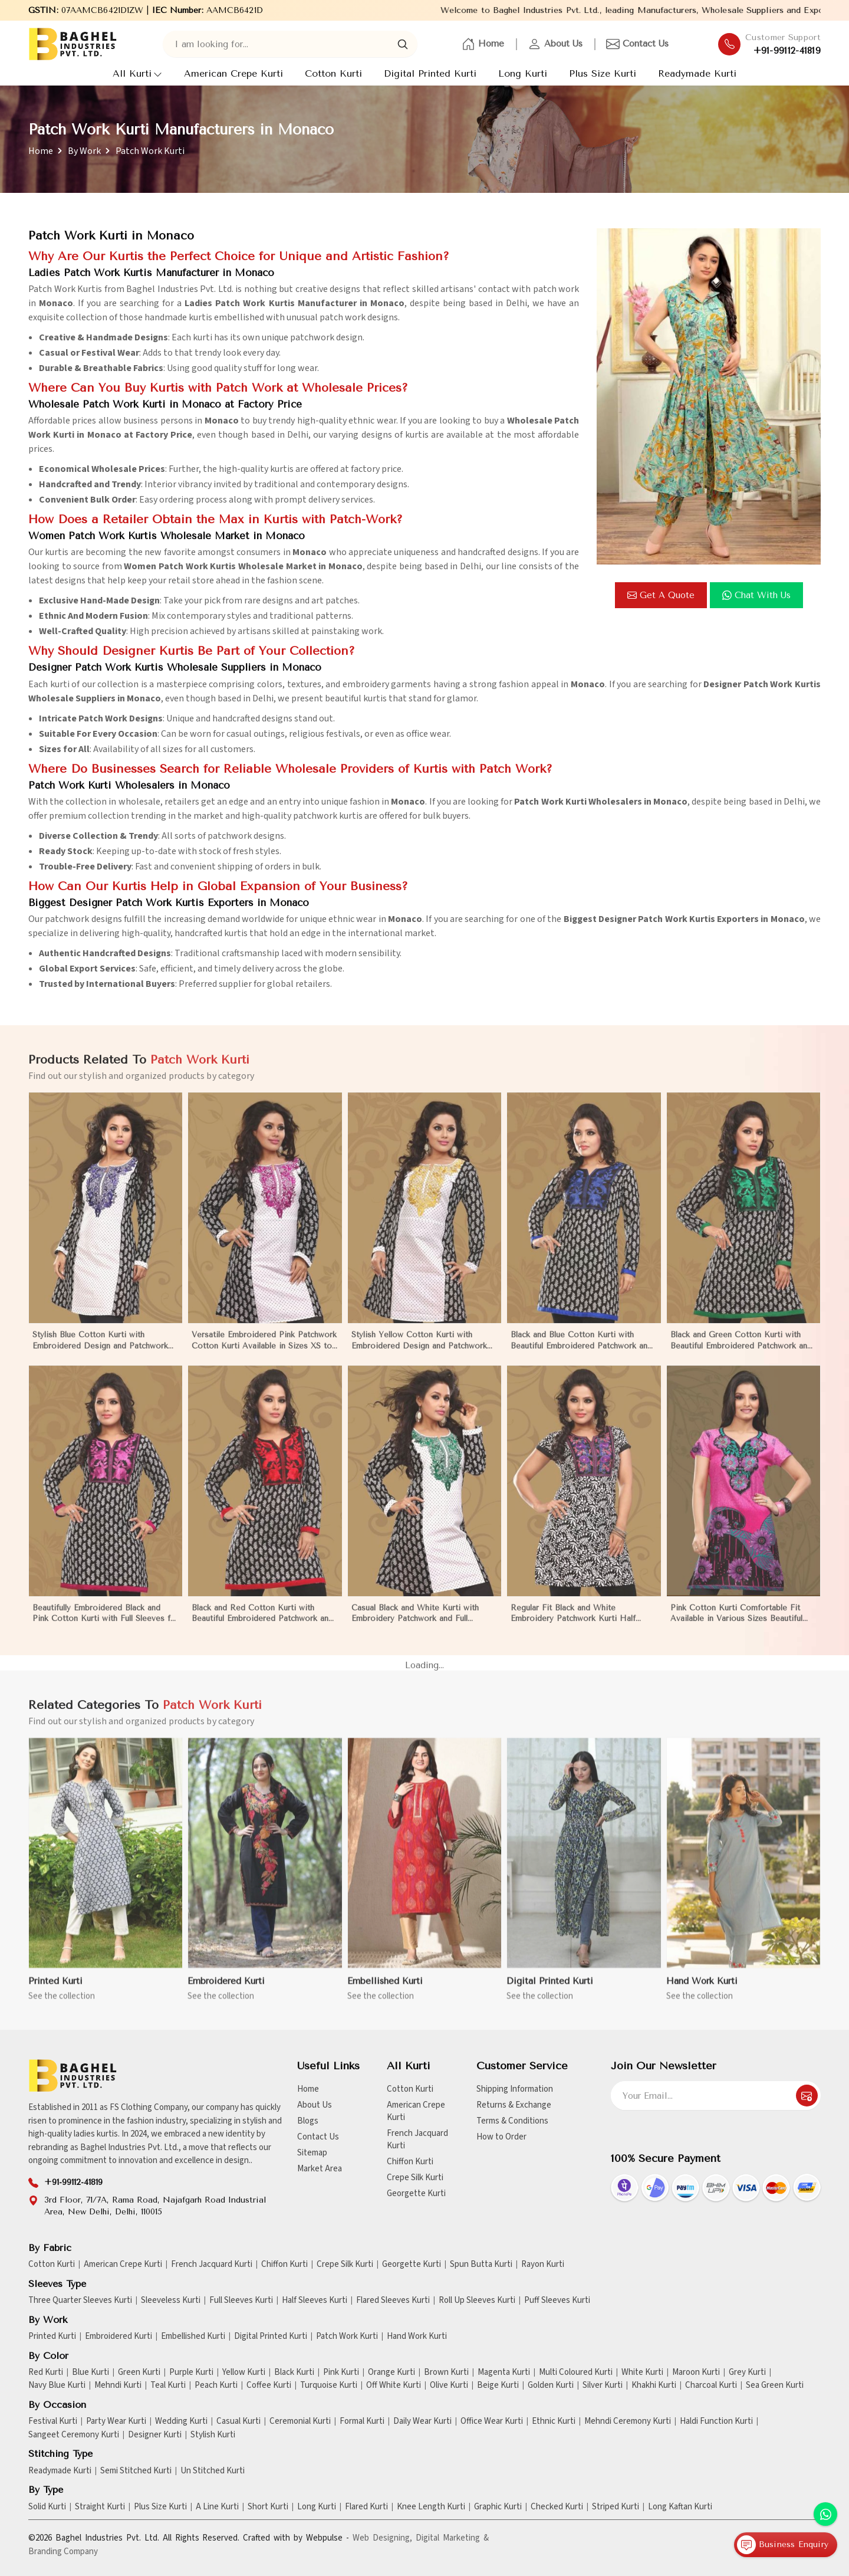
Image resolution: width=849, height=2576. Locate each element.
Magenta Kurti (504, 2372)
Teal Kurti (168, 2385)
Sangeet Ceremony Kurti (73, 2435)
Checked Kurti (557, 2507)
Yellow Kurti (243, 2372)
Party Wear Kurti (116, 2421)
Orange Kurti (391, 2372)
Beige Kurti (498, 2385)
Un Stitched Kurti (212, 2471)
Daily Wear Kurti (422, 2421)
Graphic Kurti (498, 2507)
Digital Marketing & (452, 2538)
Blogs (307, 2121)
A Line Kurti (217, 2507)
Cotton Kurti (333, 73)
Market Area (319, 2168)
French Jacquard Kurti (417, 2139)
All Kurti (137, 73)
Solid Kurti (47, 2507)
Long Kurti (522, 73)
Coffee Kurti (268, 2385)
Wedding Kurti (181, 2421)
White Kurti (642, 2372)
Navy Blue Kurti (56, 2385)
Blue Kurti (90, 2372)
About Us (555, 44)
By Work (84, 151)
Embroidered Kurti (118, 2336)
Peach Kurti (216, 2385)
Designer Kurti (155, 2435)
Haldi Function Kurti (716, 2421)
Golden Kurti (551, 2385)
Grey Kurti (747, 2372)
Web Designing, (382, 2538)
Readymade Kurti (697, 73)
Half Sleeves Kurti (314, 2300)
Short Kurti (268, 2507)
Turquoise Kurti (328, 2385)
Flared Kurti (366, 2507)
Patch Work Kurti (347, 2336)
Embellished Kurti (193, 2336)
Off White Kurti (393, 2385)
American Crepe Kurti (233, 73)
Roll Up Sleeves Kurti (477, 2300)
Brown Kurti (446, 2372)
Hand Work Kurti (417, 2336)
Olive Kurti (449, 2385)
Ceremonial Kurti (300, 2421)
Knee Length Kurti (431, 2507)
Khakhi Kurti (653, 2385)
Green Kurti (139, 2372)
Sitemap (312, 2153)
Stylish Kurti (212, 2435)
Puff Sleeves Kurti (557, 2300)
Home (483, 44)
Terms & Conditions (512, 2121)
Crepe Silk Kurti (415, 2177)
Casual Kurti (238, 2421)
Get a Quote (661, 595)
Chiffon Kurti (410, 2161)
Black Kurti (294, 2372)
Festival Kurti (52, 2421)
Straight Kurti (100, 2507)
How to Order (501, 2137)
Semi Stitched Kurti (136, 2471)
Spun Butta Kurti (481, 2264)
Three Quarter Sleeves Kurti (80, 2300)
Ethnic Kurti (553, 2421)
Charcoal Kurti (711, 2385)
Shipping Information (514, 2089)
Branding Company (63, 2551)
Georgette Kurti (416, 2193)
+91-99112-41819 (787, 50)
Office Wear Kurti (491, 2421)
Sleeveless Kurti (170, 2300)
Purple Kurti (191, 2372)
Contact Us (637, 44)
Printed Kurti (52, 2336)
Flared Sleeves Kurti (393, 2300)
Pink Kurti (341, 2372)
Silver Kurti (603, 2385)
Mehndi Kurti (118, 2385)
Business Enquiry (782, 2544)
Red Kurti (45, 2372)
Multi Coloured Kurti (576, 2372)
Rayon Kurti (542, 2264)
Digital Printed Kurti (430, 73)
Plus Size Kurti (602, 73)
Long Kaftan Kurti (680, 2507)
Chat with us (756, 595)
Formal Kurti (362, 2421)
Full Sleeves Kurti (241, 2300)
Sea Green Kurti (775, 2385)
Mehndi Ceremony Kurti (627, 2421)
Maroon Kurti (696, 2372)
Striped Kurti (615, 2507)
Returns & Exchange (513, 2105)
